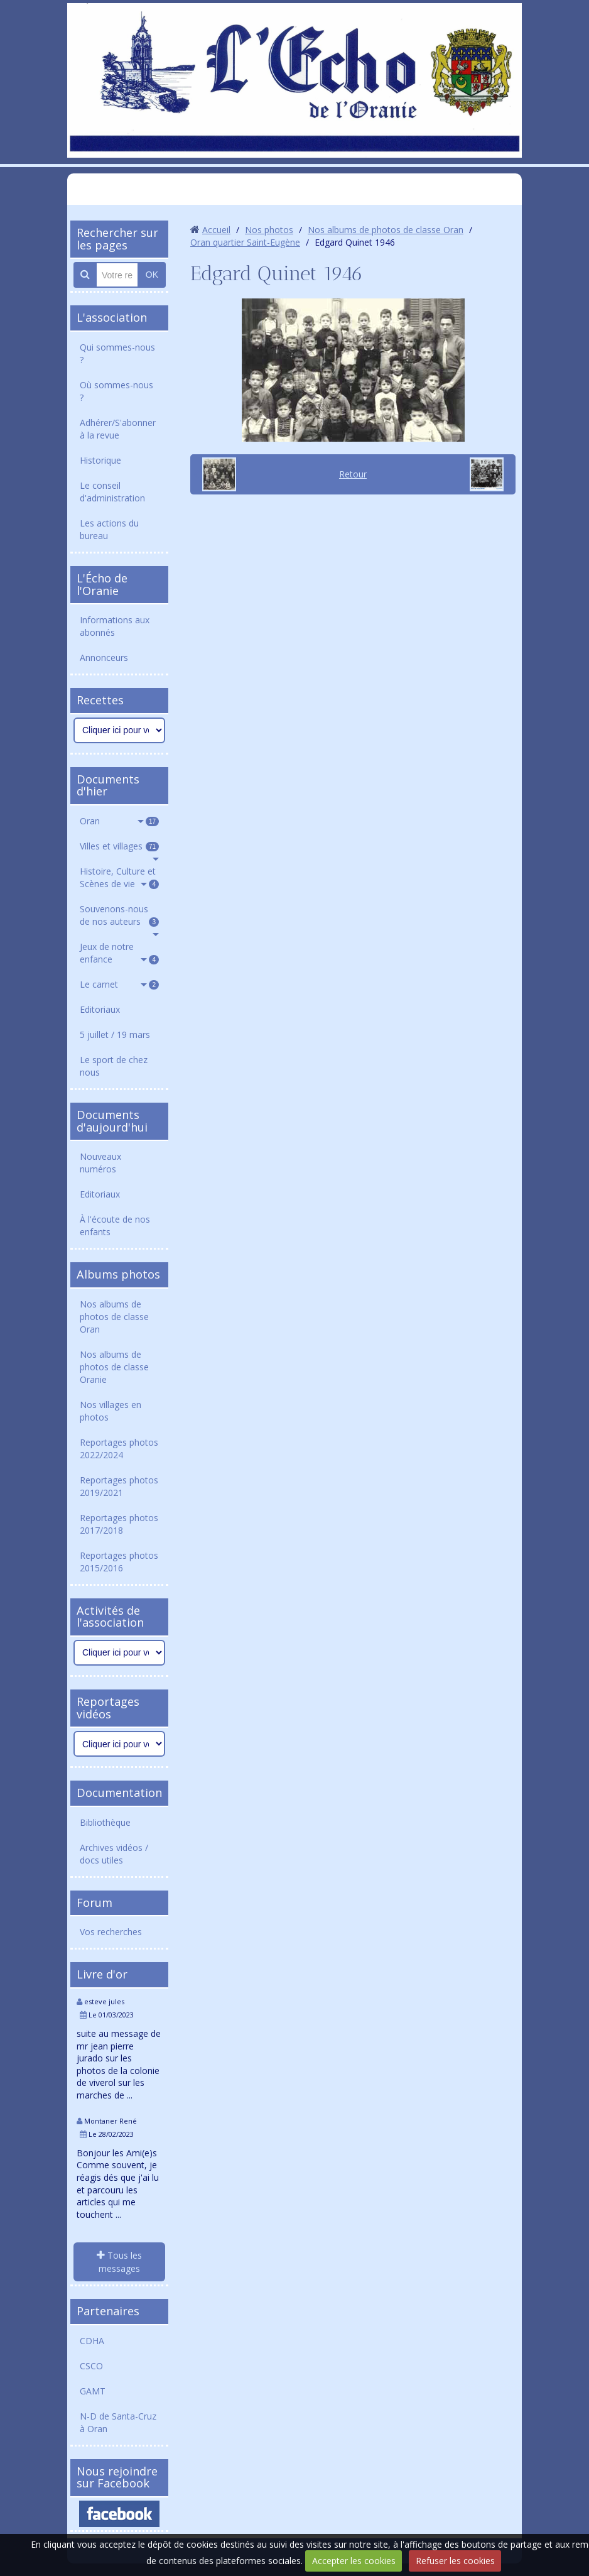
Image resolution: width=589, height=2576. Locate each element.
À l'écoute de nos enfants (115, 1225)
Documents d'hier (108, 785)
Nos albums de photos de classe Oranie (114, 1366)
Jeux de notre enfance (119, 953)
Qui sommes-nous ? (117, 353)
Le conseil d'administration (112, 491)
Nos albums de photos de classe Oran (114, 1316)
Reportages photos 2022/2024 (119, 1448)
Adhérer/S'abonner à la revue (118, 429)
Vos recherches (111, 1932)
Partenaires (108, 2310)
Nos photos (269, 230)
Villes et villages (119, 846)
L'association (112, 317)
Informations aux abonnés (114, 626)
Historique (100, 460)
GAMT (92, 2391)
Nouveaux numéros (100, 1162)
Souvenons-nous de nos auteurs (119, 915)
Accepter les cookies (354, 2561)
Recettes (100, 699)
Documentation (119, 1792)
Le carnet (119, 984)
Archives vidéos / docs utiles (114, 1854)
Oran (119, 821)
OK (152, 275)
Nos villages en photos (110, 1411)
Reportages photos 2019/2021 (119, 1486)
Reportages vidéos (108, 1708)
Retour (353, 474)
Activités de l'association (110, 1616)
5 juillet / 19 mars (115, 1034)
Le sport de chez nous (114, 1066)
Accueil (216, 230)
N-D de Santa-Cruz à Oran (118, 2422)
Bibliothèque (105, 1822)
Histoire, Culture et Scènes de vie (119, 877)
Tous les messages (119, 2261)
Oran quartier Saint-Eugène (245, 242)
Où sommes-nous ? (116, 391)
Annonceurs (104, 657)
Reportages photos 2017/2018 (119, 1524)
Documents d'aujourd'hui (112, 1121)
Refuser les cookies (455, 2561)
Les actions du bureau (109, 529)
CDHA (92, 2341)
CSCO (91, 2366)
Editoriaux (100, 1009)
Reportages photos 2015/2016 (119, 1561)
